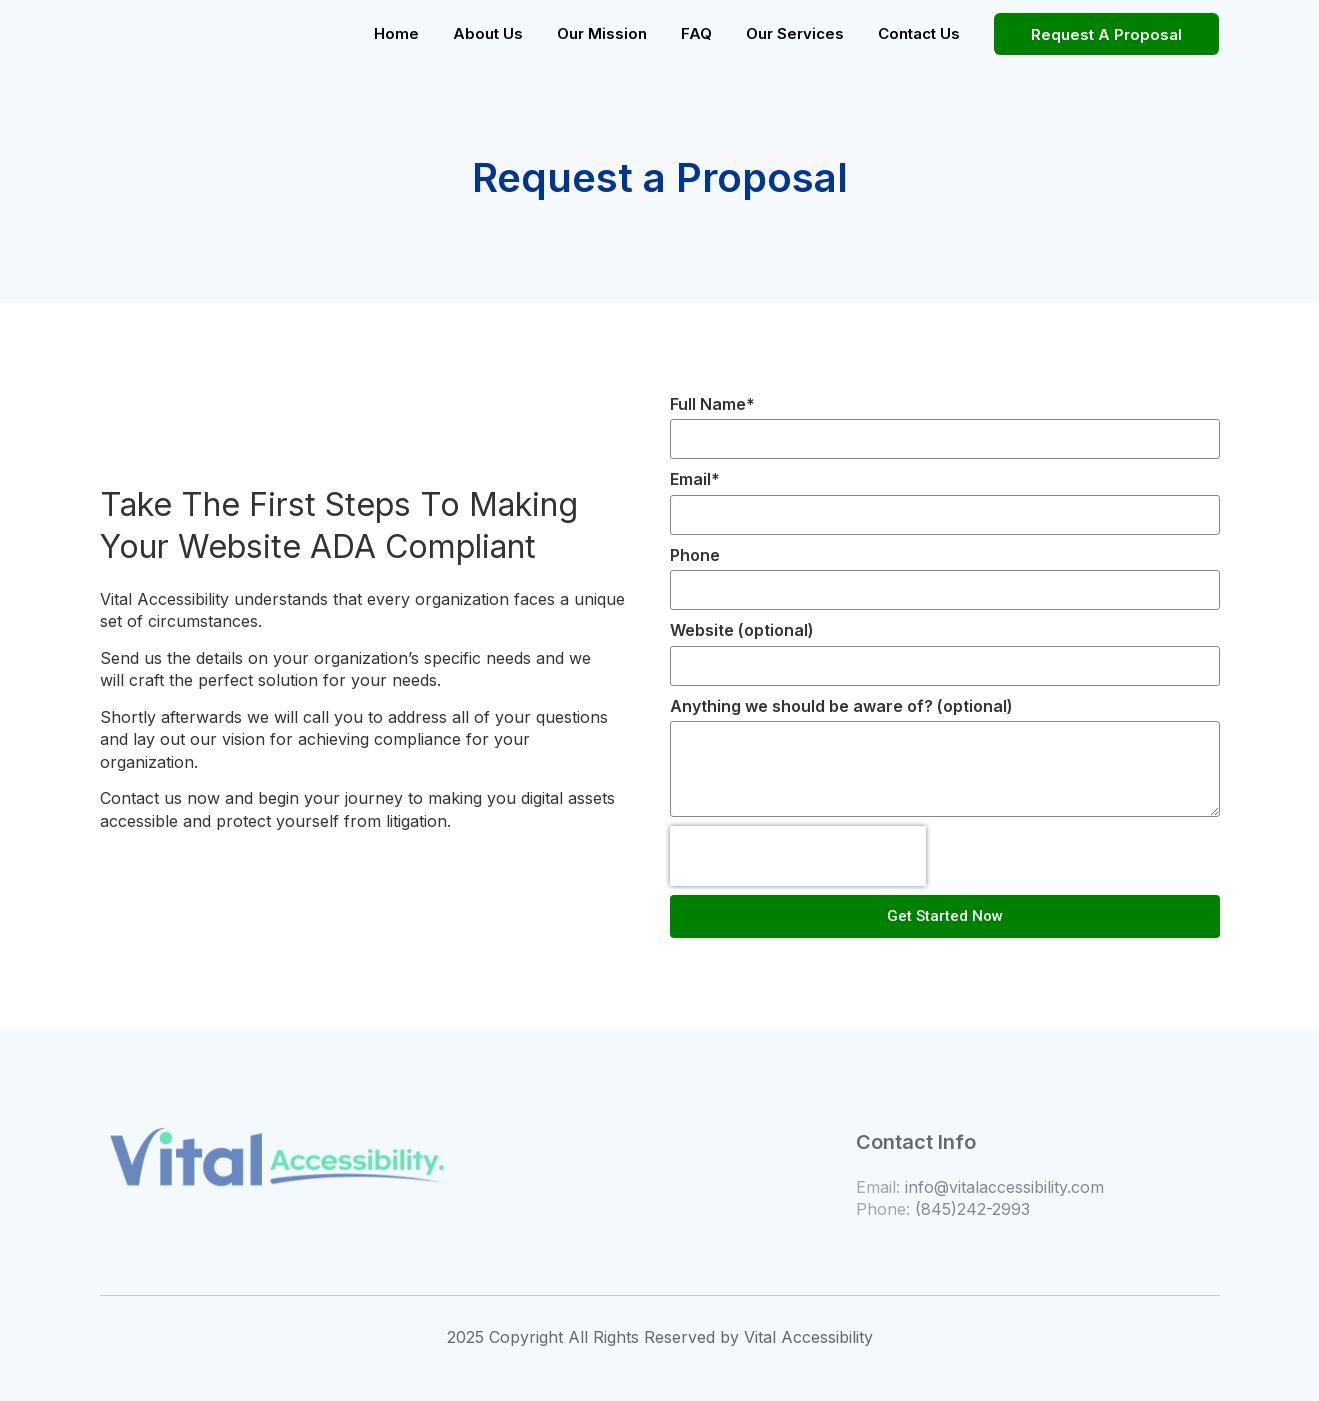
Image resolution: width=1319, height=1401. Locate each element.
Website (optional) (742, 630)
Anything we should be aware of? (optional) (841, 706)
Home (396, 33)
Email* (695, 479)
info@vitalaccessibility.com (1004, 1187)
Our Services (795, 33)
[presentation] (798, 856)
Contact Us (919, 33)
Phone (695, 555)
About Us (488, 33)
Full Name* (712, 404)
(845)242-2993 (972, 1209)
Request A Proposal (1106, 34)
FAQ (696, 33)
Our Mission (602, 33)
